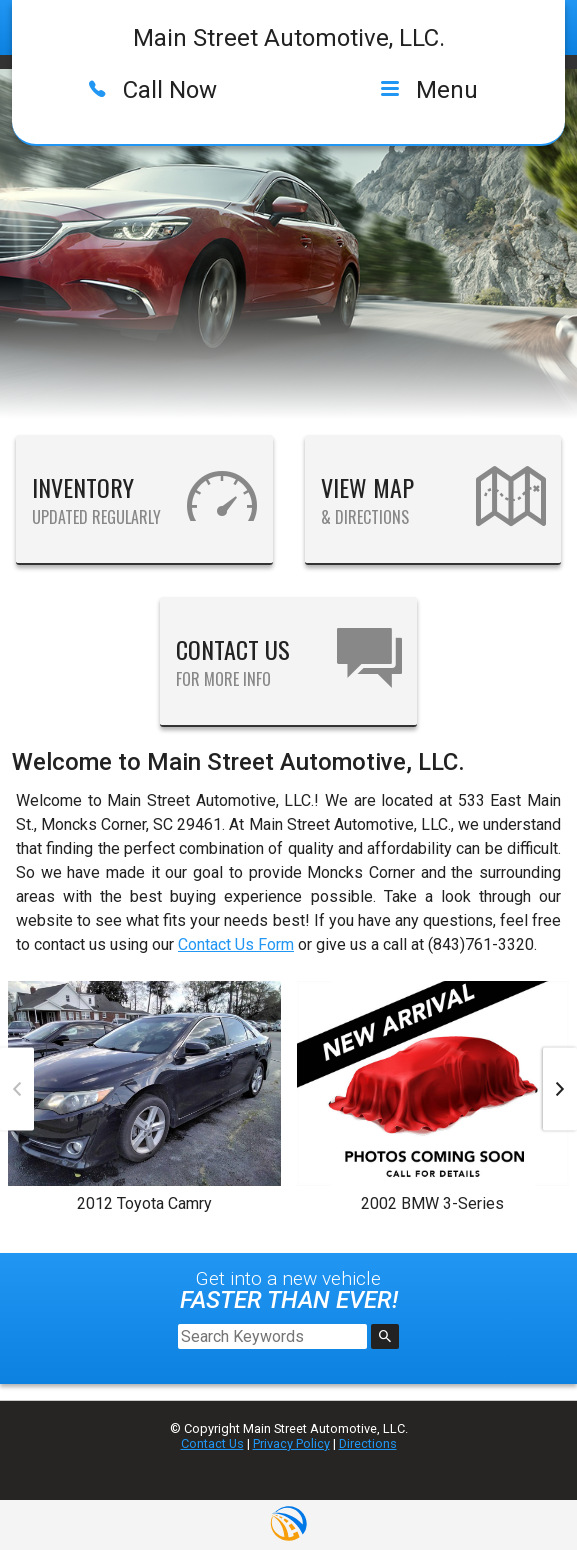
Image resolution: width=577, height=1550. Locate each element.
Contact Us (212, 1443)
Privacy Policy (291, 1443)
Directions (368, 1443)
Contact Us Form (236, 944)
